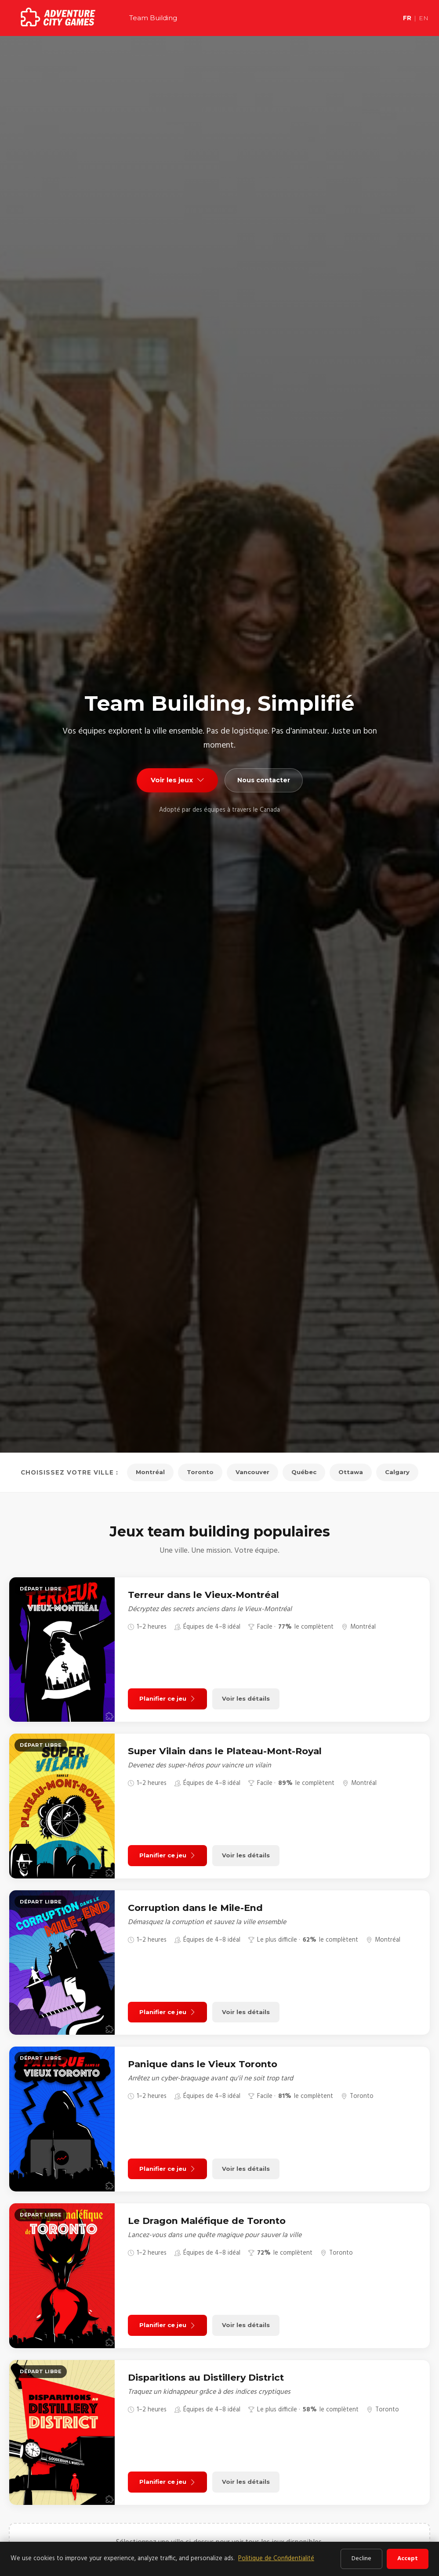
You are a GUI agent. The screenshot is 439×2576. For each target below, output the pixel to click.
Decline (361, 2558)
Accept (407, 2558)
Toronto (198, 1472)
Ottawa (354, 1472)
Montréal (146, 1472)
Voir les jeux (175, 780)
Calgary (402, 1472)
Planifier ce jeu (169, 1699)
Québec (306, 1472)
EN (423, 18)
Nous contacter (266, 780)
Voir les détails (251, 1699)
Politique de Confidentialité (276, 2559)
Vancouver (252, 1472)
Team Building (153, 18)
